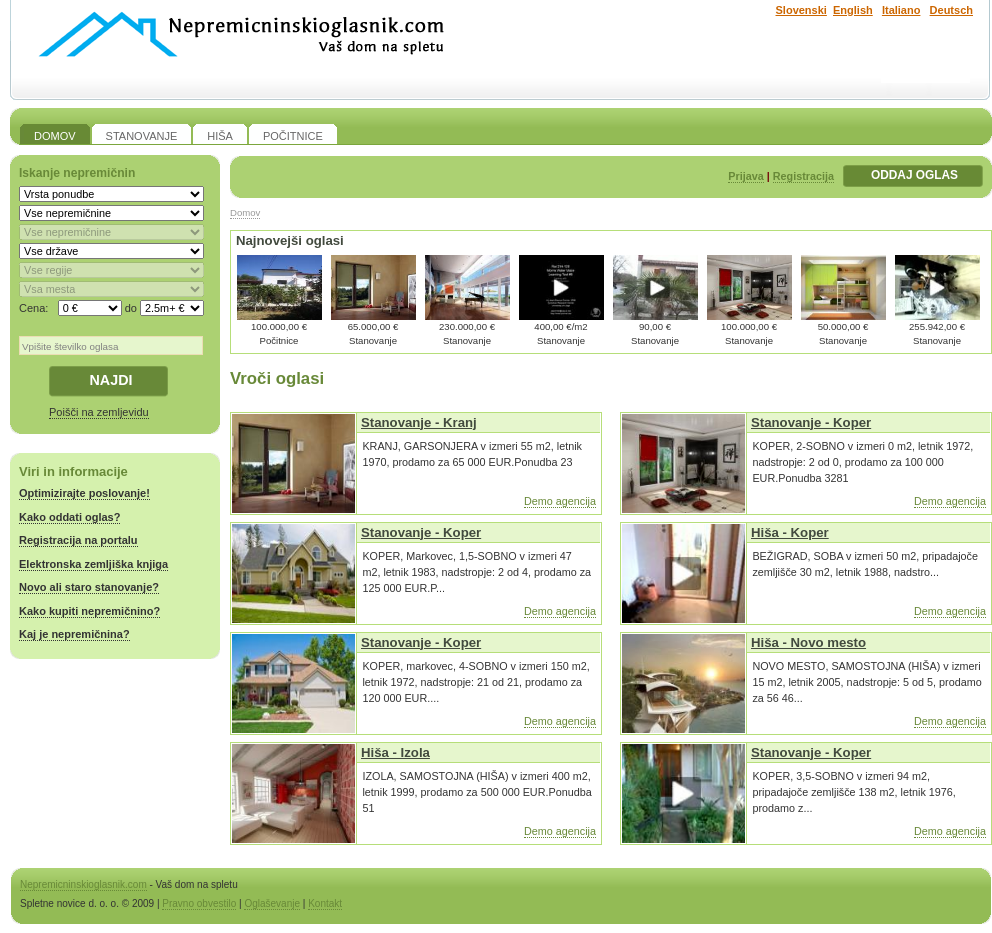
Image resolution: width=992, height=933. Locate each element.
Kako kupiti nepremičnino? (89, 611)
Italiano (901, 10)
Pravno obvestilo (199, 903)
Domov (245, 212)
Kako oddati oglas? (69, 517)
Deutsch (951, 10)
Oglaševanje (272, 903)
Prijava (745, 176)
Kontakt (325, 903)
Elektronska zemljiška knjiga (93, 564)
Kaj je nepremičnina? (74, 634)
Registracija (803, 176)
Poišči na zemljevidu (99, 412)
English (853, 10)
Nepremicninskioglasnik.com (83, 884)
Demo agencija (560, 501)
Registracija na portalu (78, 540)
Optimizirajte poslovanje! (84, 493)
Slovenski (801, 10)
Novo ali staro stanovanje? (89, 587)
